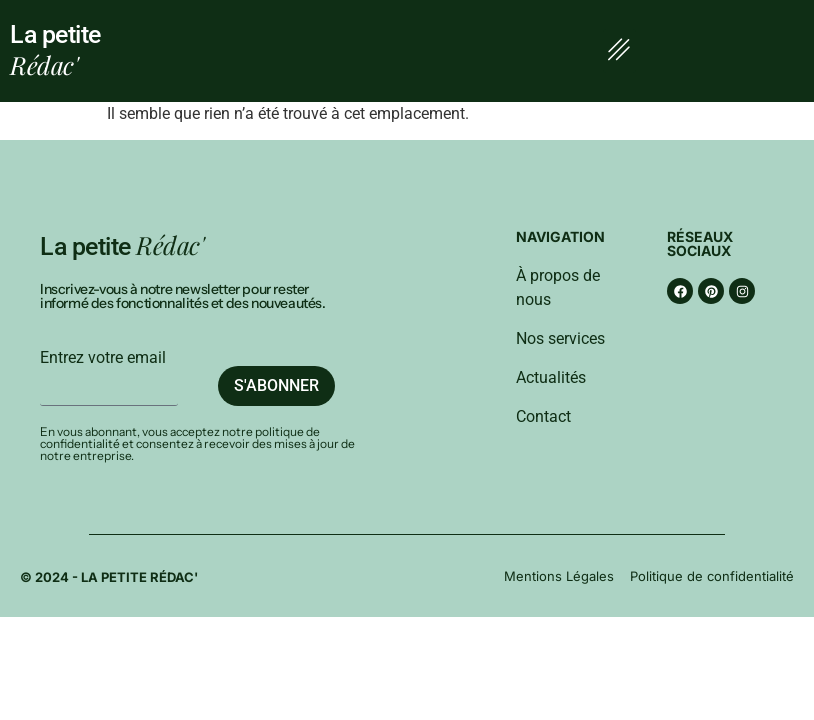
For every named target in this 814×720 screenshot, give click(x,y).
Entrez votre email (103, 358)
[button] (619, 51)
